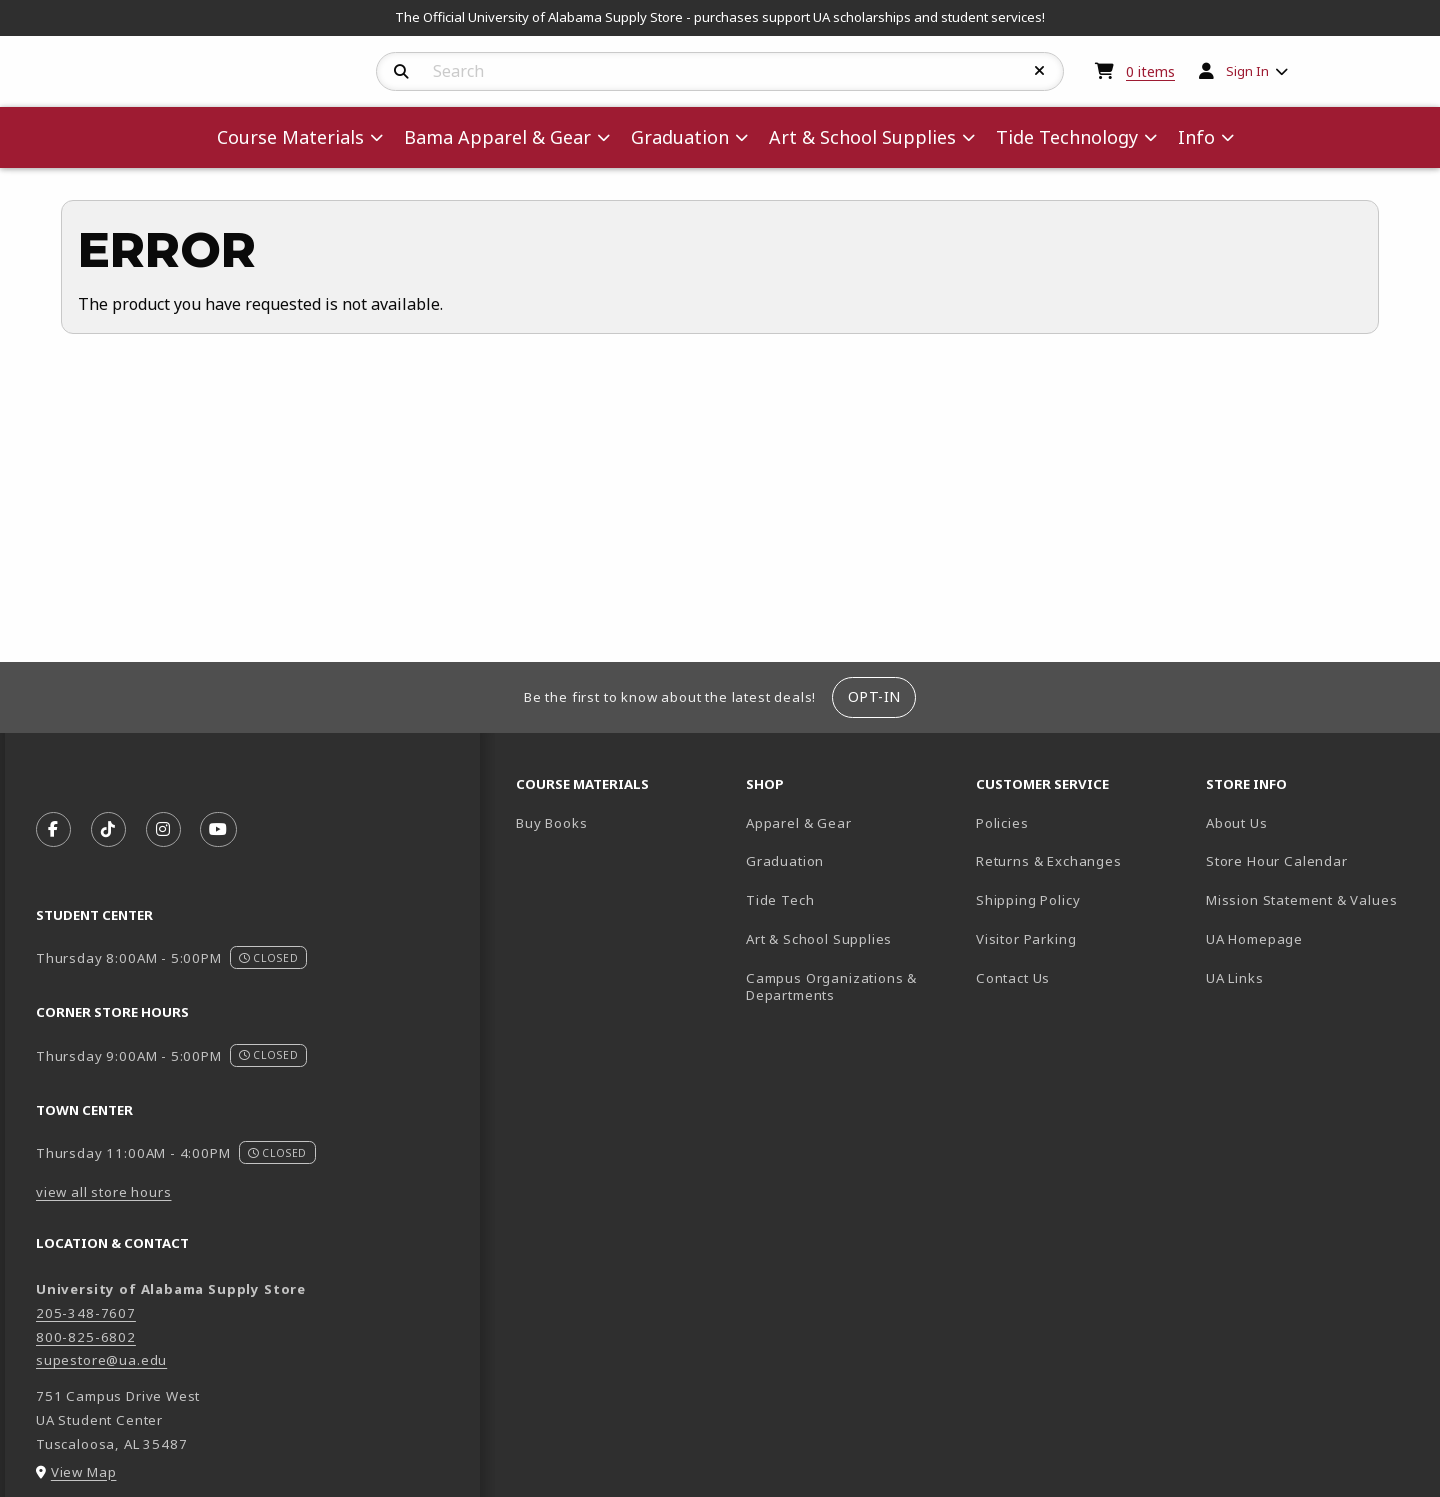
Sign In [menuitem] (1247, 71)
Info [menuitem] (1196, 137)
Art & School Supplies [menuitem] (862, 137)
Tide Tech (780, 900)
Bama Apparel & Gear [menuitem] (497, 137)
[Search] (401, 72)
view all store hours (104, 1192)
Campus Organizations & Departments (853, 986)
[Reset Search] (1040, 71)
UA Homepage (1313, 938)
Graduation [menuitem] (680, 137)
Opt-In (874, 696)
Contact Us (1013, 978)
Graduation (785, 861)
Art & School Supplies (819, 939)
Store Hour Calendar (1313, 860)
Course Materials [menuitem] (290, 137)
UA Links (1235, 978)
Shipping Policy (1028, 900)
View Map (84, 1472)
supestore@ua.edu (101, 1360)
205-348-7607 (86, 1313)
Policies (1002, 823)
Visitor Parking (1026, 939)
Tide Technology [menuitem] (1067, 137)
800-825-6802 (86, 1337)
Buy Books (551, 823)
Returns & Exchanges (1049, 861)
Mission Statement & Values (1301, 900)
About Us (1237, 823)
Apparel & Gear (799, 823)
